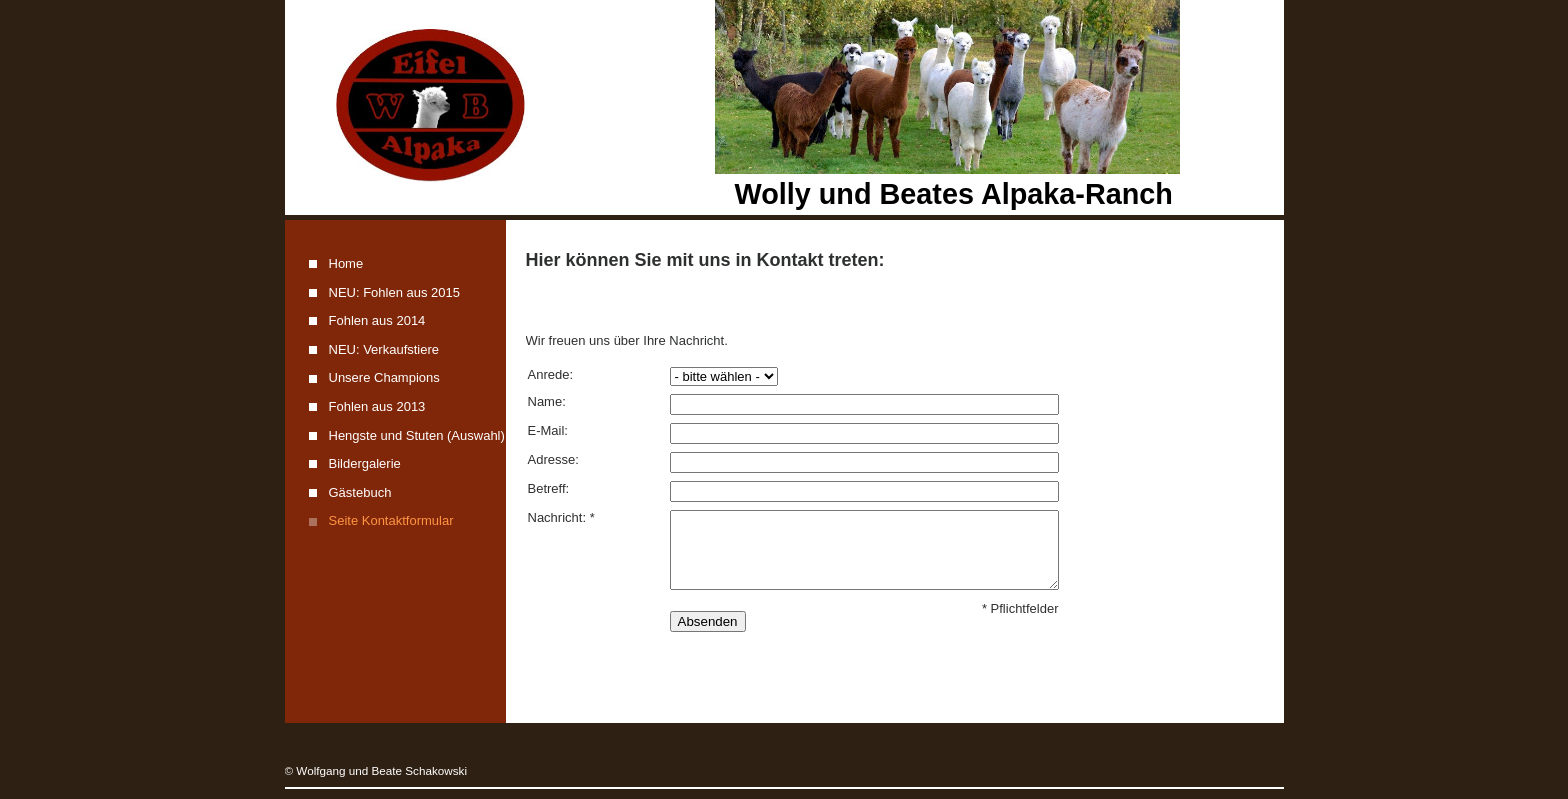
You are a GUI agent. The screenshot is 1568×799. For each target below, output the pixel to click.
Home (346, 263)
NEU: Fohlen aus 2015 (395, 292)
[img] (784, 107)
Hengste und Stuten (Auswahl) (417, 435)
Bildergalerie (365, 463)
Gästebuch (360, 492)
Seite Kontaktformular (391, 520)
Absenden (708, 621)
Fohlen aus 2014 (377, 320)
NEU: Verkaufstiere (384, 349)
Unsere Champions (384, 377)
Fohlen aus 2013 (377, 406)
